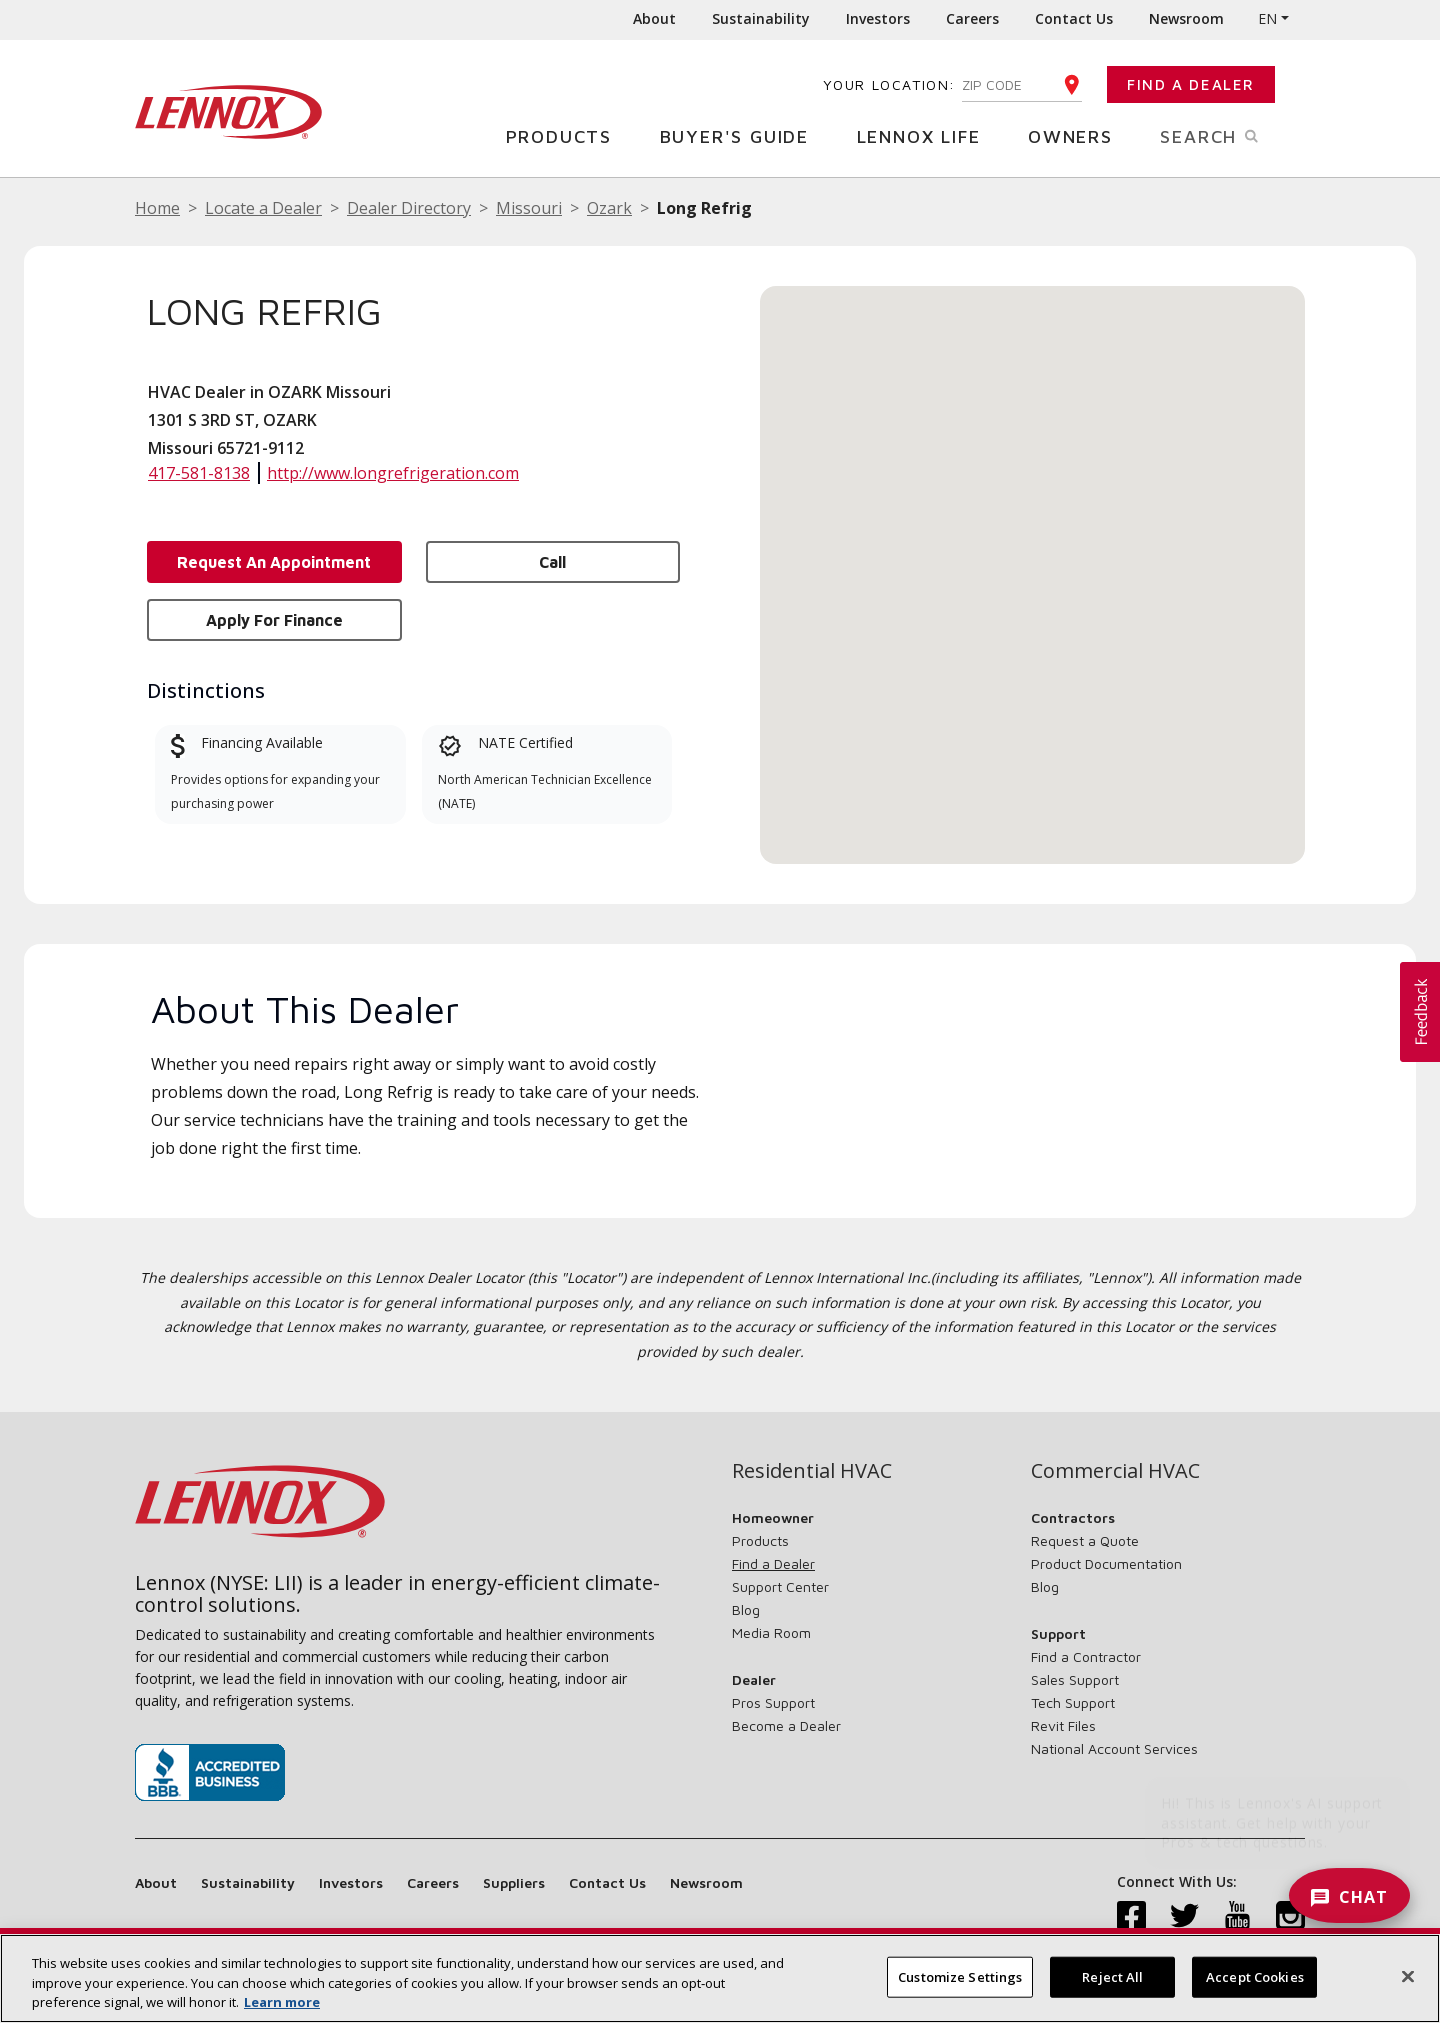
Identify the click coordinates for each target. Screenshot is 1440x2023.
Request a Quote (1085, 1540)
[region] (720, 1978)
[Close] (1408, 1976)
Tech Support (1073, 1702)
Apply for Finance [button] (274, 620)
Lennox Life (926, 135)
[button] (1033, 556)
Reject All (1112, 1976)
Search (1232, 135)
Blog (746, 1609)
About (654, 18)
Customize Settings (960, 1976)
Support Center (780, 1586)
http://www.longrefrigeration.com (393, 473)
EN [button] (1267, 18)
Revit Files (1063, 1725)
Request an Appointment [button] (274, 562)
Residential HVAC (812, 1471)
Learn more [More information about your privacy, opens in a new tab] (282, 2002)
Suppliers (514, 1882)
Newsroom (1186, 18)
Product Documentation (1106, 1563)
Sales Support (1075, 1679)
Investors (878, 18)
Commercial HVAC (1115, 1471)
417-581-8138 (199, 473)
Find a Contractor (1086, 1656)
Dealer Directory (409, 208)
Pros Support (773, 1702)
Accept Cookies (1255, 1976)
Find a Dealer (1191, 84)
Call (552, 562)
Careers (972, 18)
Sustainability (761, 18)
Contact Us (1074, 18)
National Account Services (1114, 1748)
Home (157, 208)
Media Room (771, 1632)
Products (566, 135)
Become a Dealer (786, 1725)
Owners (1078, 135)
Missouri (529, 208)
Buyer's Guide (742, 135)
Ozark (609, 208)
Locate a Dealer (263, 208)
